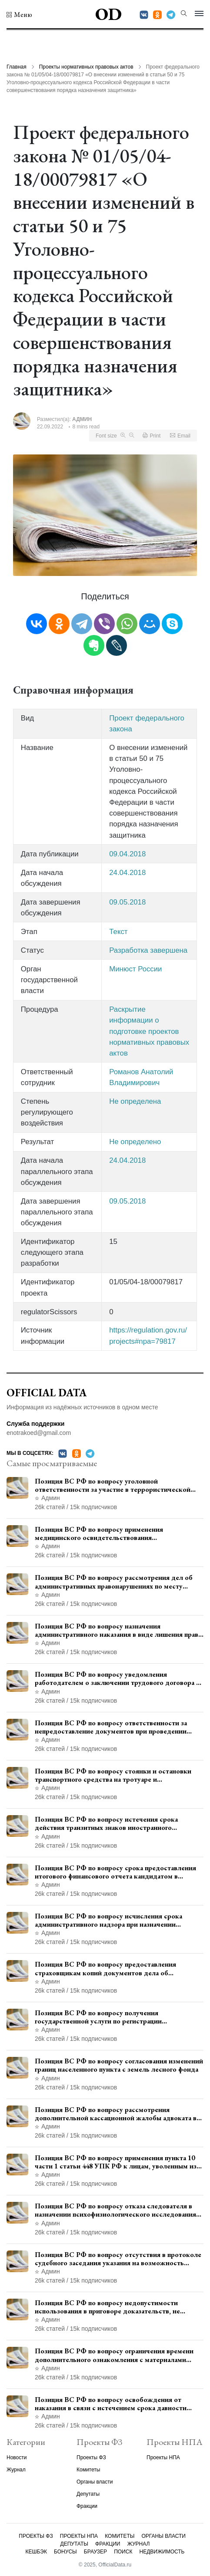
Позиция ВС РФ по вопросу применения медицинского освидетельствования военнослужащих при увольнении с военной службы (119, 1533)
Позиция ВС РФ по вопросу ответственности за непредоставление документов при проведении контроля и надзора (111, 1727)
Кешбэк (36, 2552)
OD (108, 14)
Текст (118, 932)
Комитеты (88, 2470)
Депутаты (88, 2494)
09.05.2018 (127, 902)
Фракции (87, 2506)
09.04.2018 (127, 854)
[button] (19, 15)
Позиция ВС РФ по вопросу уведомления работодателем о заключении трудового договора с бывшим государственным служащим (117, 1678)
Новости (17, 2457)
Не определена (135, 1101)
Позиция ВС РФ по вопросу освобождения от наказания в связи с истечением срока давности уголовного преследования (111, 2403)
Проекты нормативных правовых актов (86, 67)
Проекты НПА (163, 2457)
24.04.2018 (127, 873)
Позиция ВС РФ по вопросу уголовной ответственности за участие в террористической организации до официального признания (112, 1485)
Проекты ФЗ (91, 2457)
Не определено (135, 1142)
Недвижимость (162, 2552)
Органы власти (95, 2482)
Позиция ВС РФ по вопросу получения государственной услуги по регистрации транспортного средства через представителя (107, 2017)
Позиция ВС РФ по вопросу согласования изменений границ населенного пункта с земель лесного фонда (119, 2065)
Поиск (123, 2552)
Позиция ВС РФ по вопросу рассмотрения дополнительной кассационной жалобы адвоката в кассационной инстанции (116, 2114)
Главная (17, 67)
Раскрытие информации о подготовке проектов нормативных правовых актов (149, 1031)
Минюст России (135, 969)
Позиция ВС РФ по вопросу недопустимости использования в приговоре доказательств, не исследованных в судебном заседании (107, 2307)
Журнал (16, 2470)
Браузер (95, 2552)
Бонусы (65, 2552)
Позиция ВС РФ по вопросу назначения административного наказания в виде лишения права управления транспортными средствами (118, 1630)
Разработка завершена (148, 950)
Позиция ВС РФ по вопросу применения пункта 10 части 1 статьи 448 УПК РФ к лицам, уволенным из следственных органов (116, 2162)
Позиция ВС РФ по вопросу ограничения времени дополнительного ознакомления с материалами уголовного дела (114, 2355)
